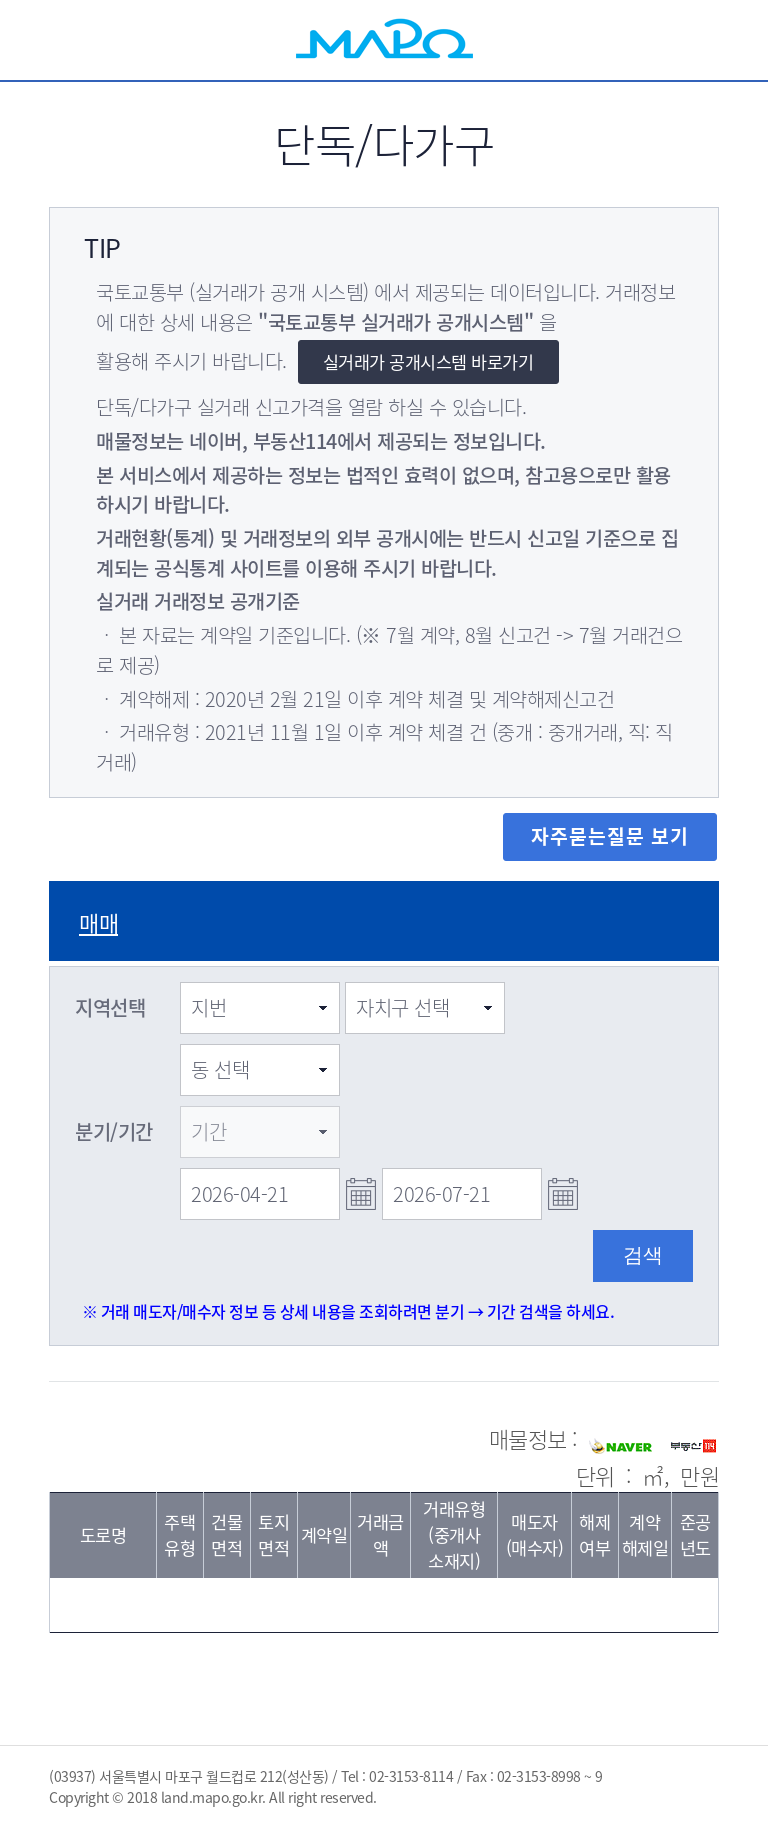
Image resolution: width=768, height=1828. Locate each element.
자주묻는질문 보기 (610, 836)
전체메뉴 (719, 40)
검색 (639, 40)
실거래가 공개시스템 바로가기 (428, 362)
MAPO (384, 39)
